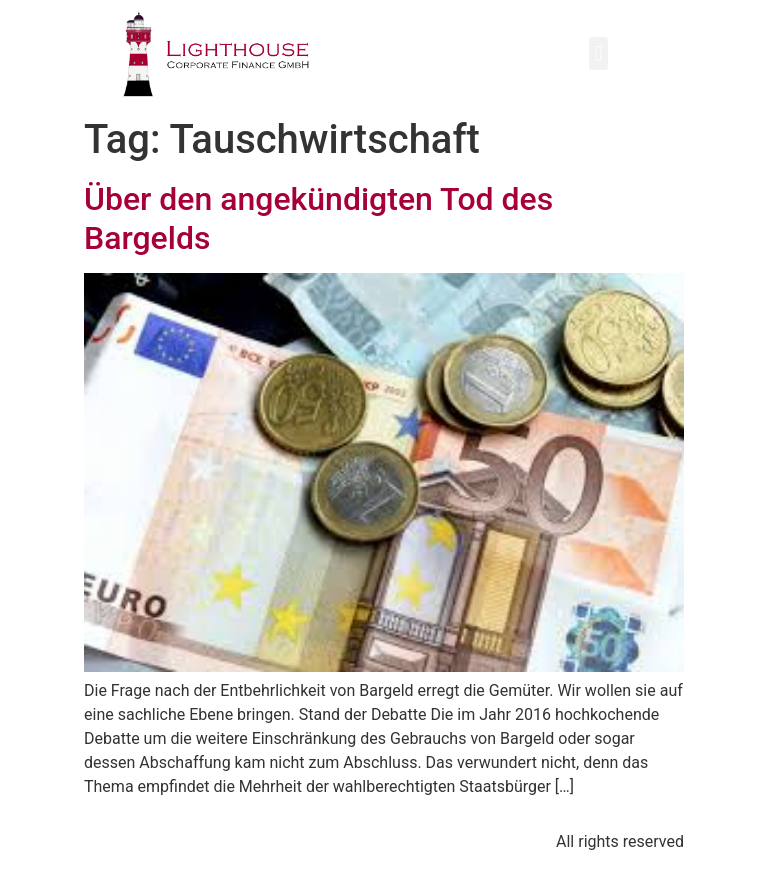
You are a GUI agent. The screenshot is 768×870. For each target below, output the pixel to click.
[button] (598, 53)
